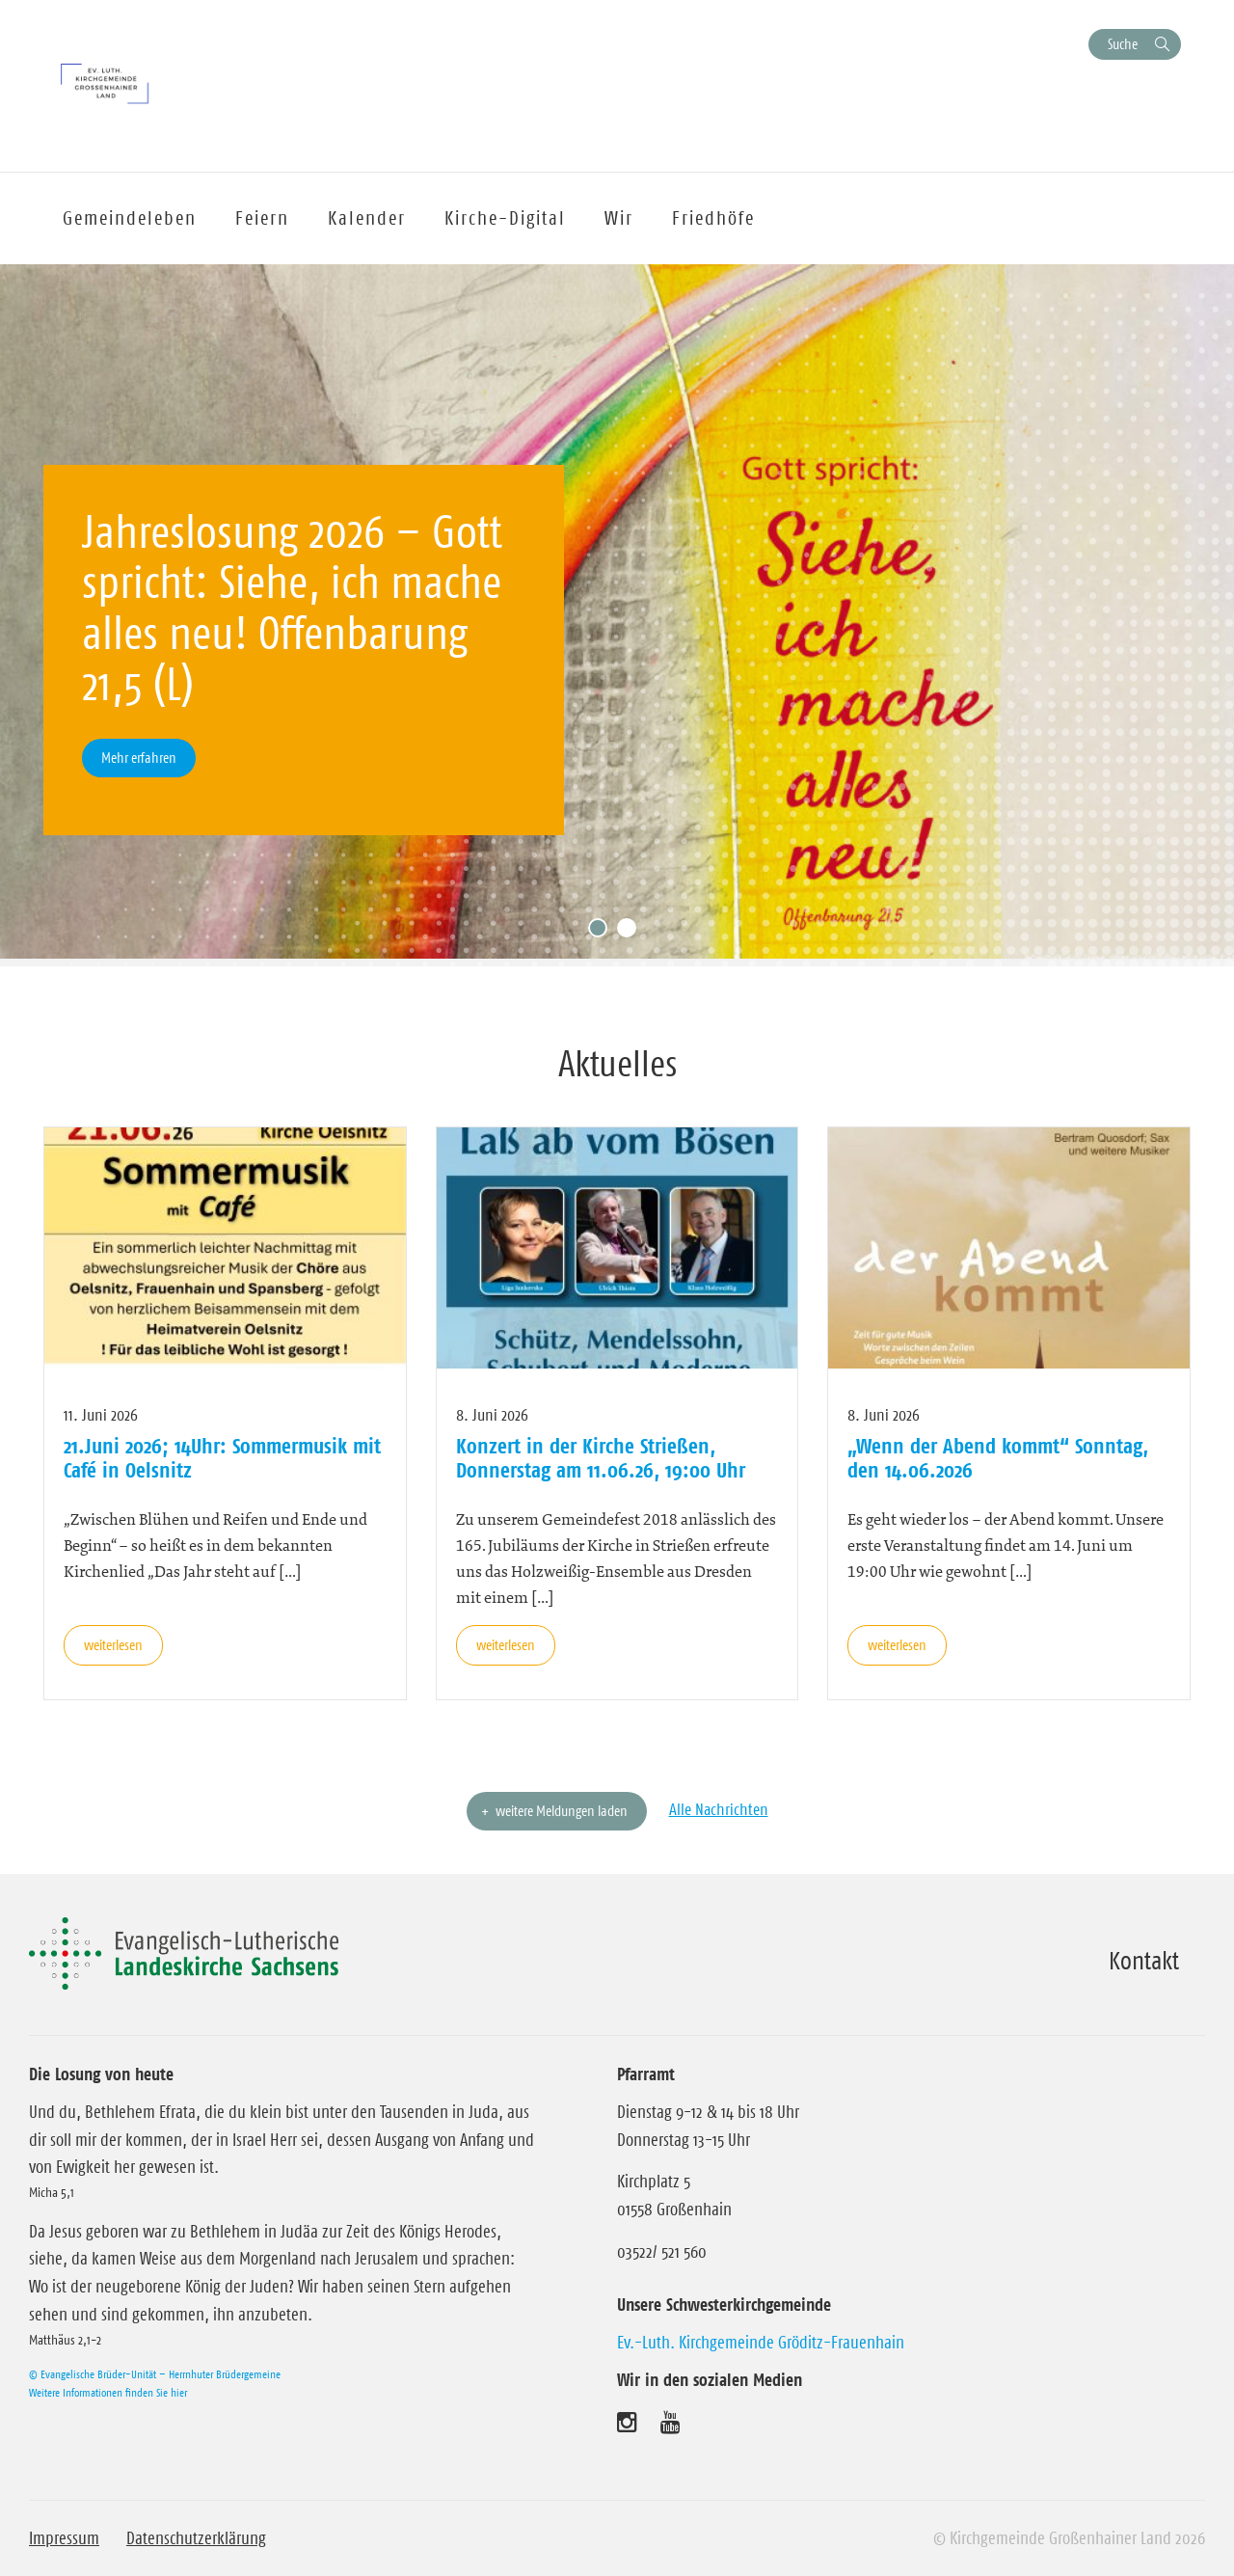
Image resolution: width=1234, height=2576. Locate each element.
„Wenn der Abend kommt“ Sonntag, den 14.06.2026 (997, 1457)
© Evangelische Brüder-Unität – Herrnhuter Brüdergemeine (155, 2374)
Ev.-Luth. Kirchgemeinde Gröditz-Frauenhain (760, 2342)
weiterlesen (113, 1645)
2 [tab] (631, 932)
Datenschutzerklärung (196, 2538)
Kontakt (1144, 1960)
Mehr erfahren (138, 757)
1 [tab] (602, 932)
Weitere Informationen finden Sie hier (108, 2392)
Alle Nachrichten (718, 1809)
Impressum (64, 2538)
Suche (1123, 44)
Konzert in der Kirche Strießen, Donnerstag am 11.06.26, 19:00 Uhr (600, 1457)
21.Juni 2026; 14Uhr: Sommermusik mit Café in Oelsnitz (222, 1457)
